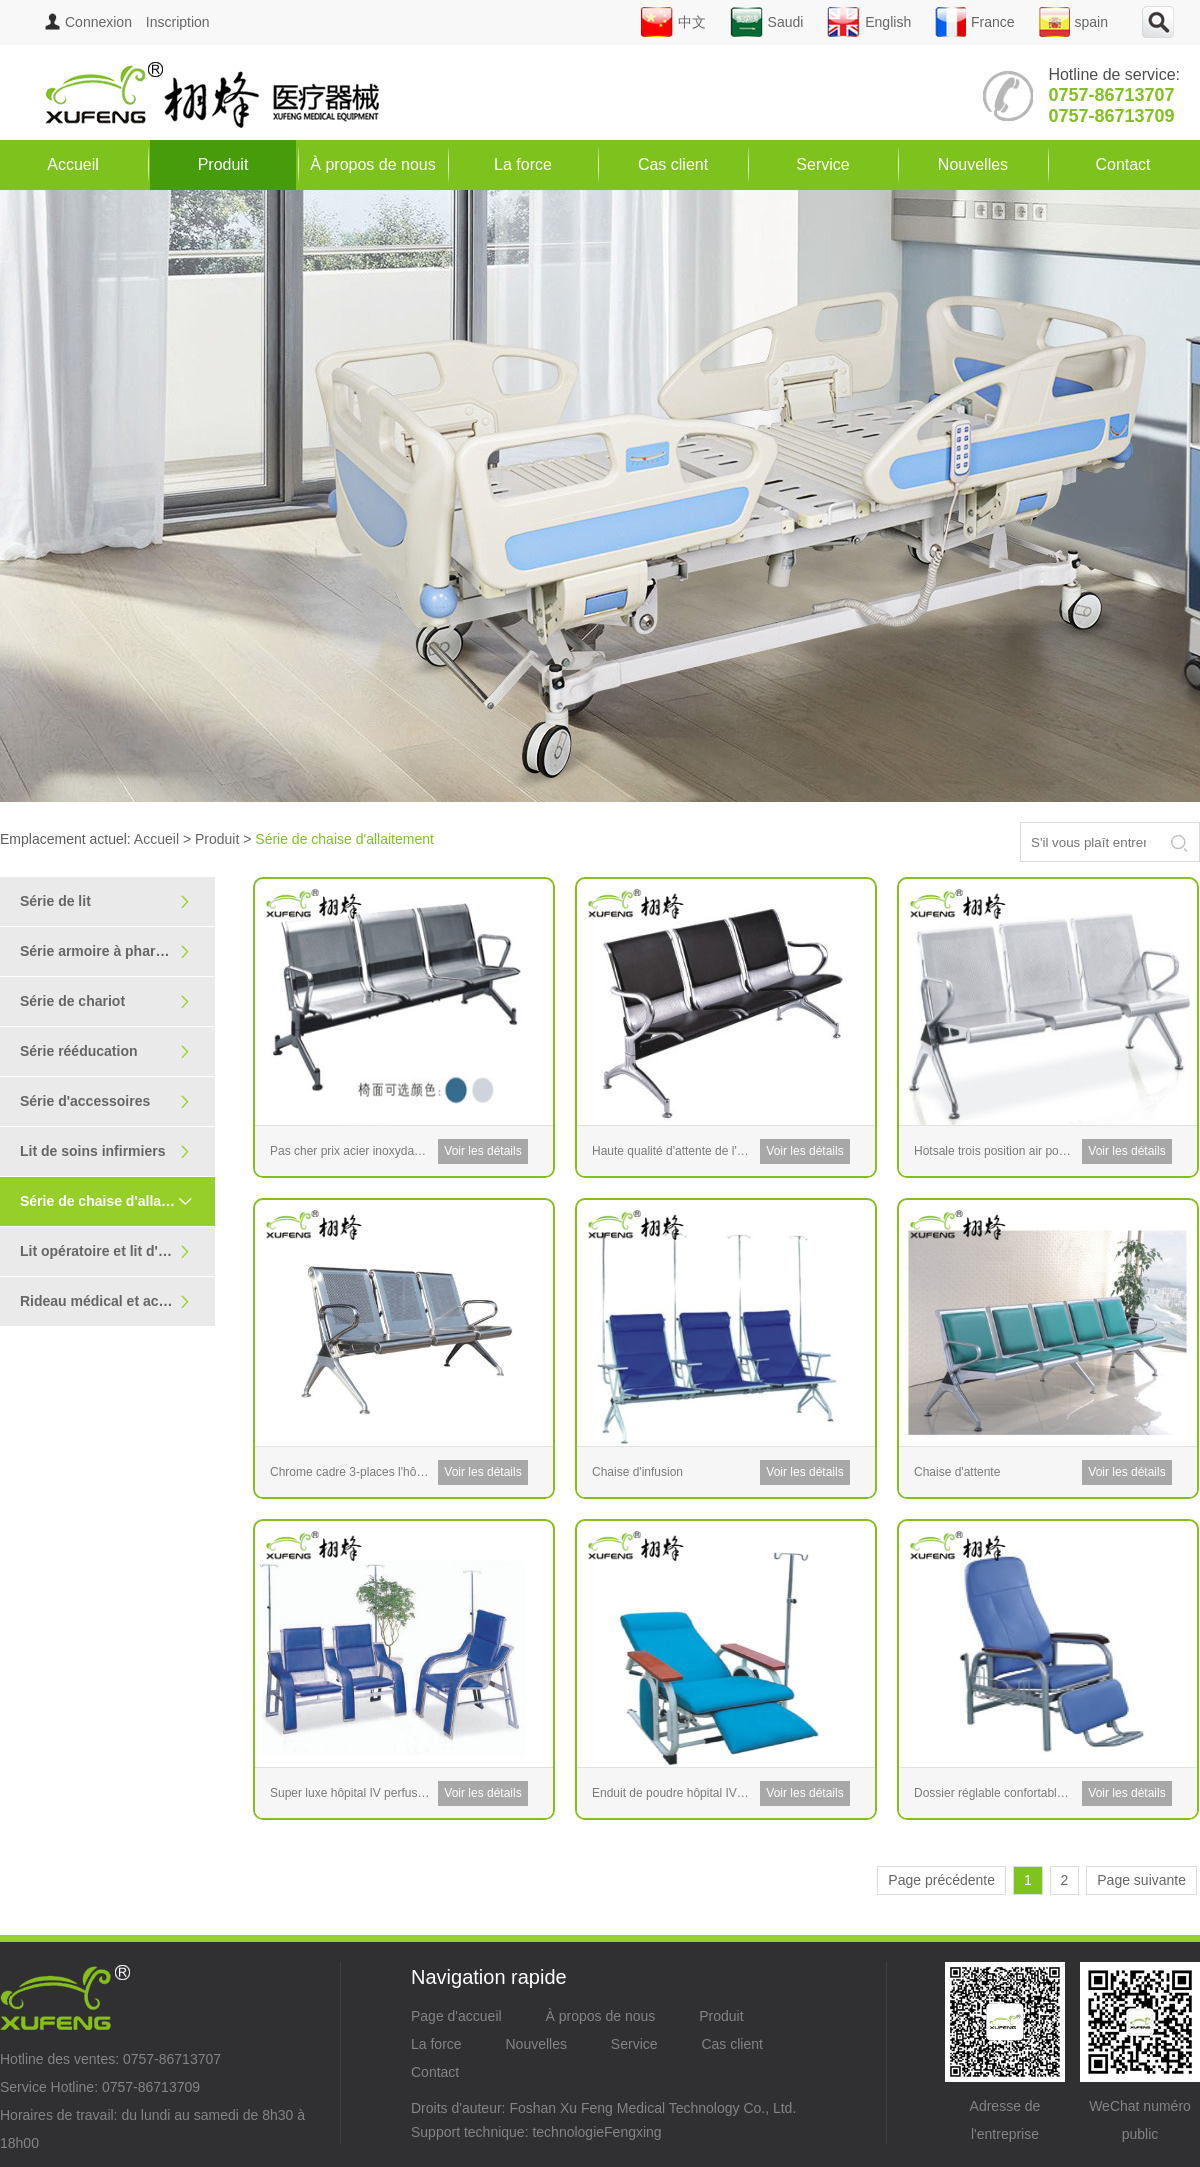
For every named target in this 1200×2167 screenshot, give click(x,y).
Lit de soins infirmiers (105, 1151)
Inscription (178, 22)
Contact (1122, 164)
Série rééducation (105, 1051)
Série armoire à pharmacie (107, 951)
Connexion (88, 22)
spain (1073, 22)
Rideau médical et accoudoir (115, 1301)
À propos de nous (372, 164)
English (869, 22)
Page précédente (941, 1880)
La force (523, 164)
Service (822, 164)
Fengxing (633, 2132)
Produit (223, 164)
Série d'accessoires (105, 1101)
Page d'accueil (456, 2016)
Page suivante (1141, 1880)
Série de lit (105, 901)
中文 (673, 22)
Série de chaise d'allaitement (115, 1201)
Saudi (767, 22)
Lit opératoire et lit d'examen (115, 1251)
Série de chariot (105, 1001)
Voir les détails (482, 1151)
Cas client (673, 164)
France (975, 22)
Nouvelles (973, 164)
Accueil (73, 164)
